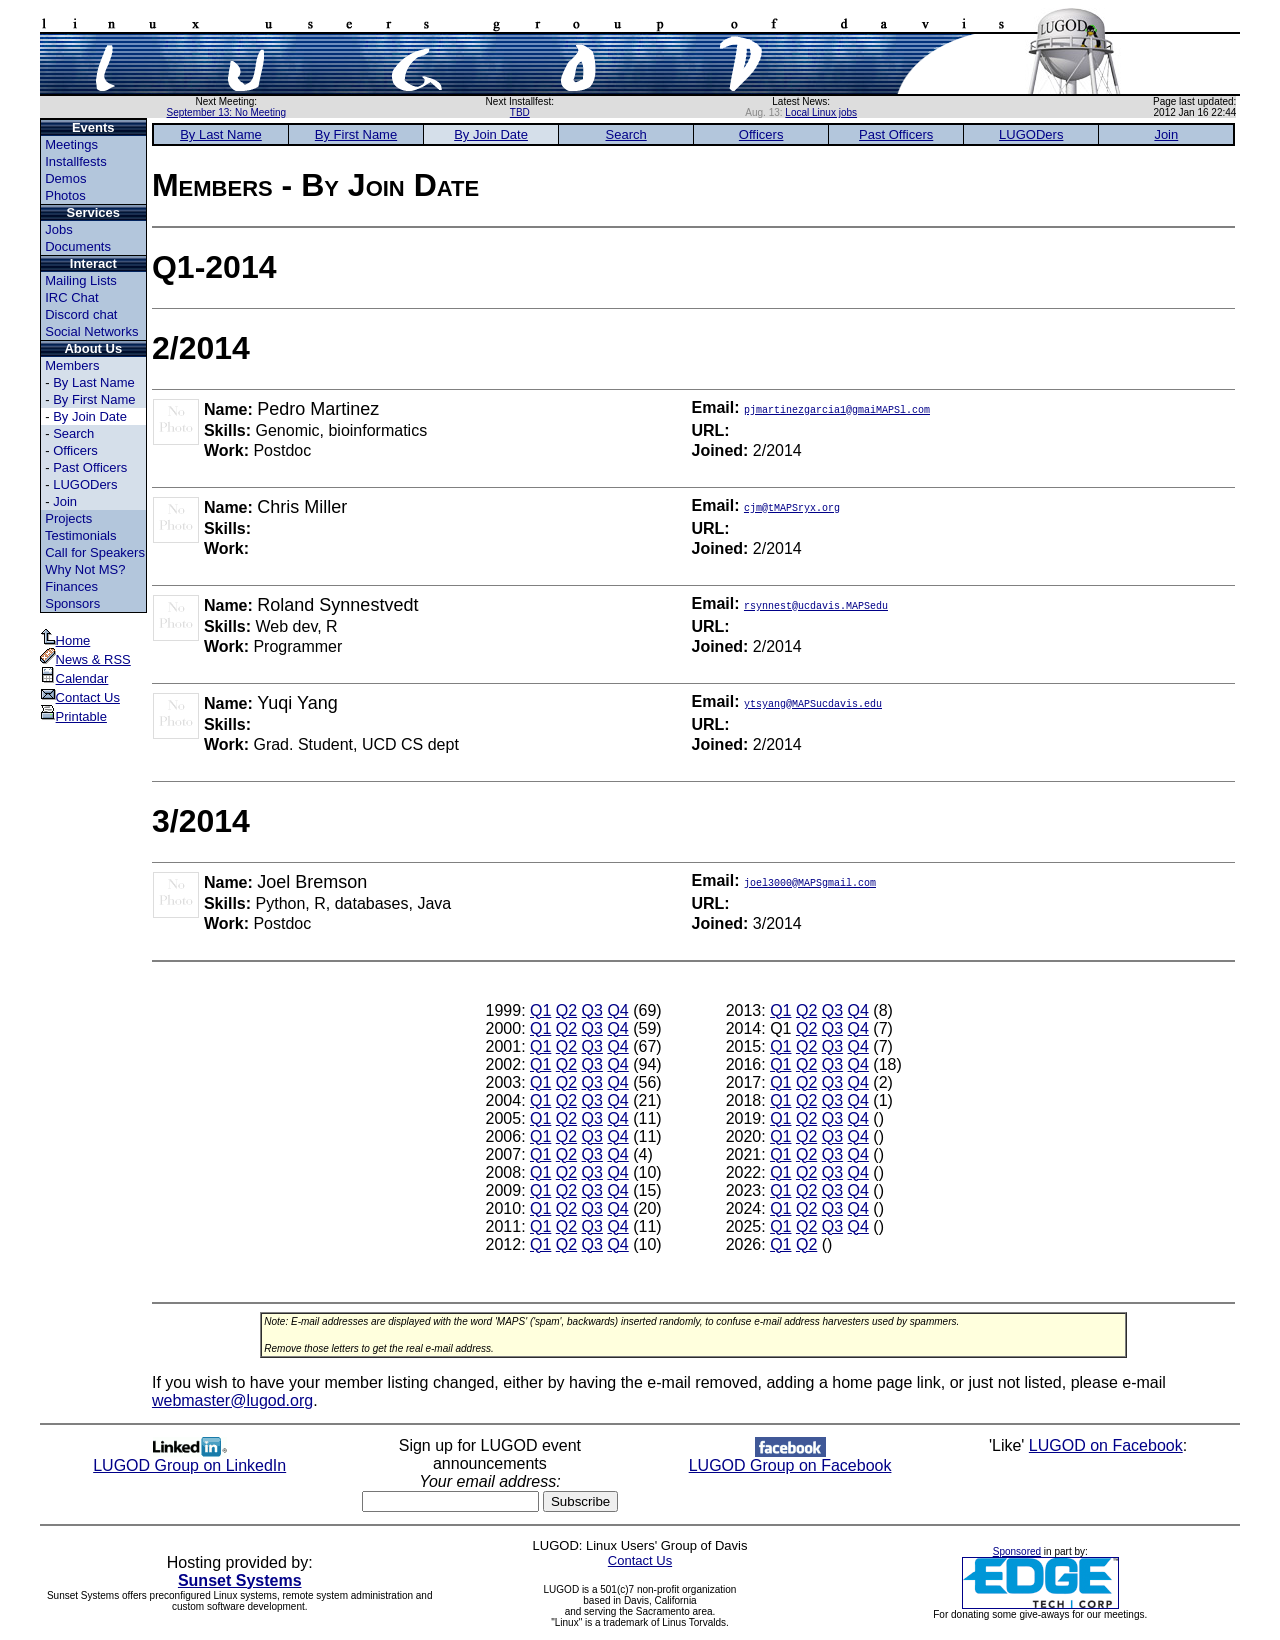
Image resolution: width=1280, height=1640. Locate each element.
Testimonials (81, 535)
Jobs (58, 229)
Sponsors (72, 603)
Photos (65, 195)
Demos (65, 178)
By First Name (94, 399)
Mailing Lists (81, 280)
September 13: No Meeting (227, 112)
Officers (75, 450)
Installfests (75, 161)
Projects (68, 518)
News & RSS (85, 659)
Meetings (71, 144)
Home (65, 640)
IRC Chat (71, 297)
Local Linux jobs (821, 112)
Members (72, 365)
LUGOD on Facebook (1106, 1445)
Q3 (592, 1010)
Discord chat (81, 314)
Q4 (617, 1010)
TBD (520, 112)
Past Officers (90, 467)
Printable (73, 716)
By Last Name (94, 382)
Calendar (74, 678)
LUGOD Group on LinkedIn (189, 1458)
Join (65, 501)
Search (73, 433)
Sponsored (1017, 1551)
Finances (71, 586)
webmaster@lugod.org (232, 1400)
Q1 (540, 1010)
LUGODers (85, 484)
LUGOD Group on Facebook (790, 1458)
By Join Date (90, 416)
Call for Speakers (95, 552)
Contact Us (80, 697)
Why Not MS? (85, 569)
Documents (78, 246)
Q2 (566, 1010)
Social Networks (91, 331)
